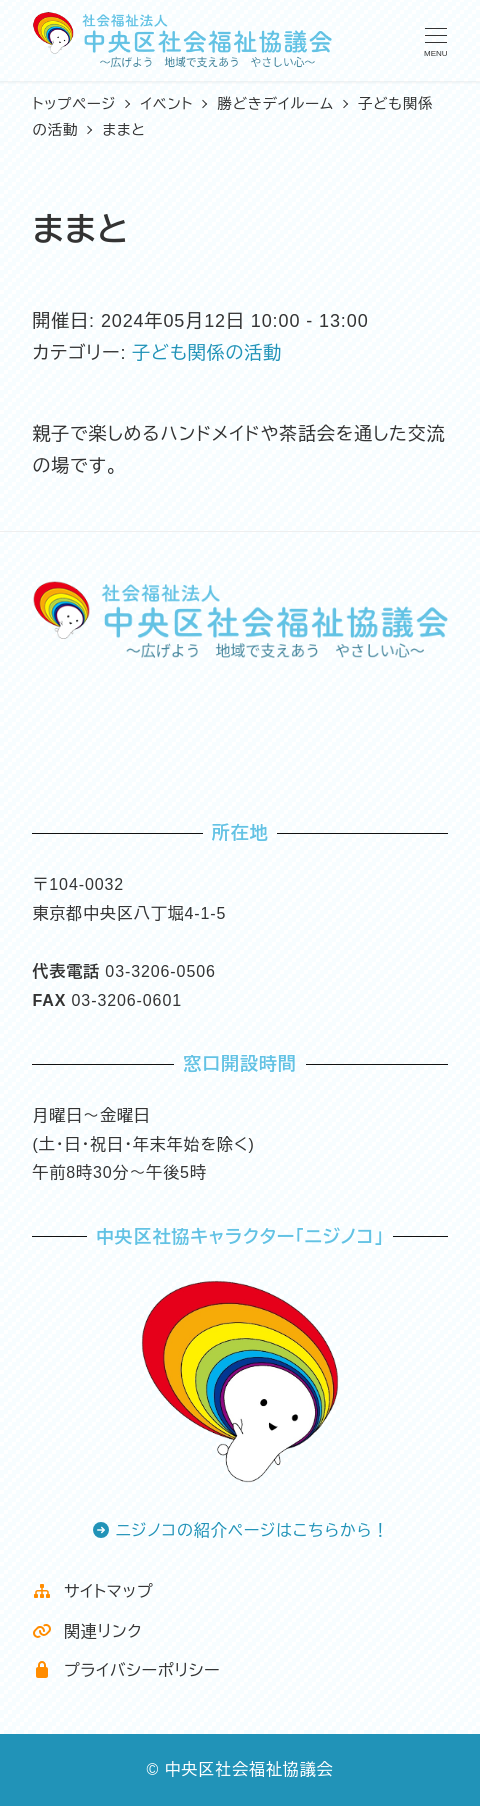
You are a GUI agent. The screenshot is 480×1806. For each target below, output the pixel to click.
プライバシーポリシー (126, 1670)
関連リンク (87, 1631)
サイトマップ (92, 1591)
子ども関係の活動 (207, 353)
